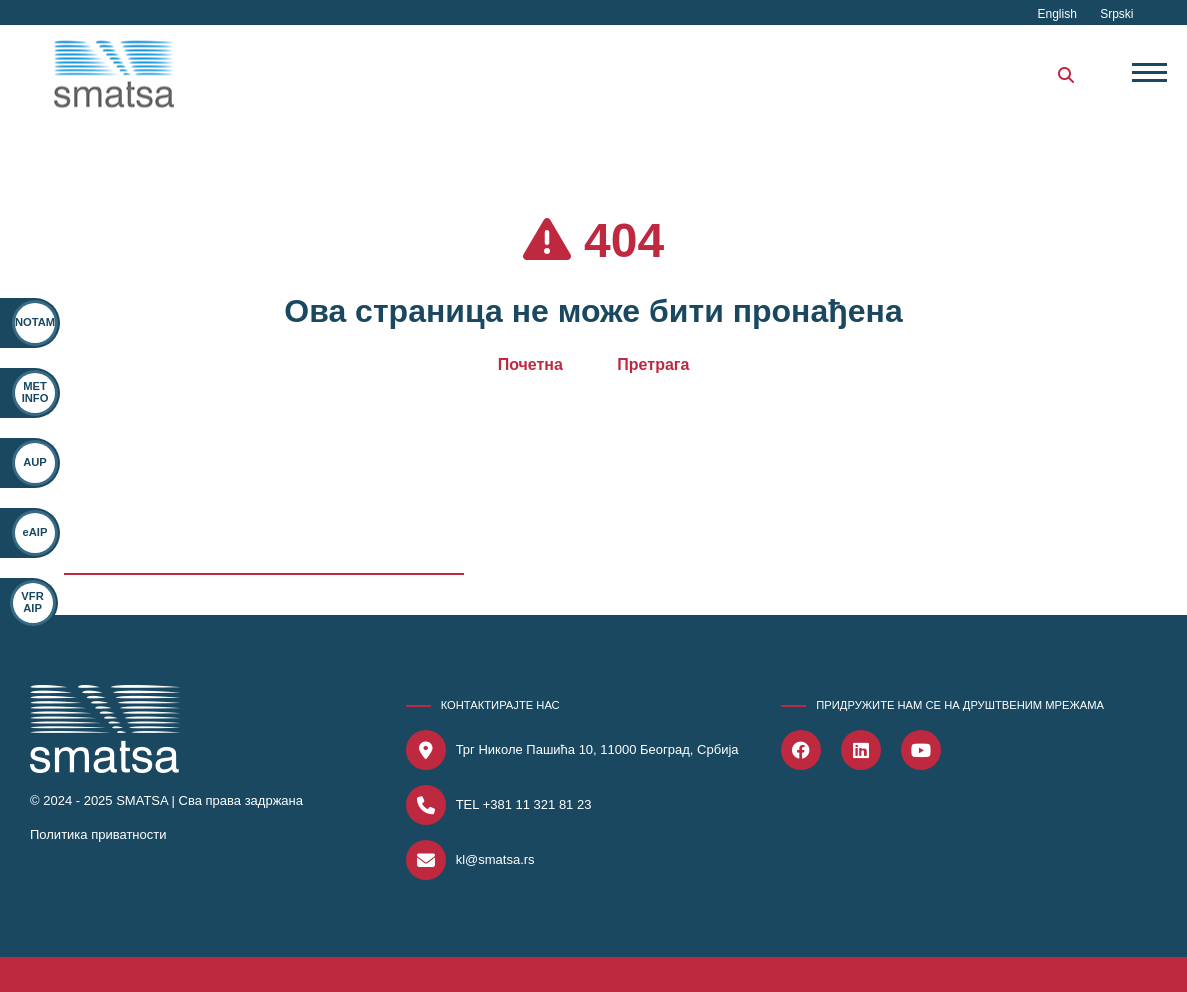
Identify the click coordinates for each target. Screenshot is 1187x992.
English (1058, 14)
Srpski (1116, 14)
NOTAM (35, 322)
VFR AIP (24, 601)
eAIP (32, 532)
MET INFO (35, 391)
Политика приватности (98, 834)
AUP (35, 462)
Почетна (530, 364)
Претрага (653, 364)
